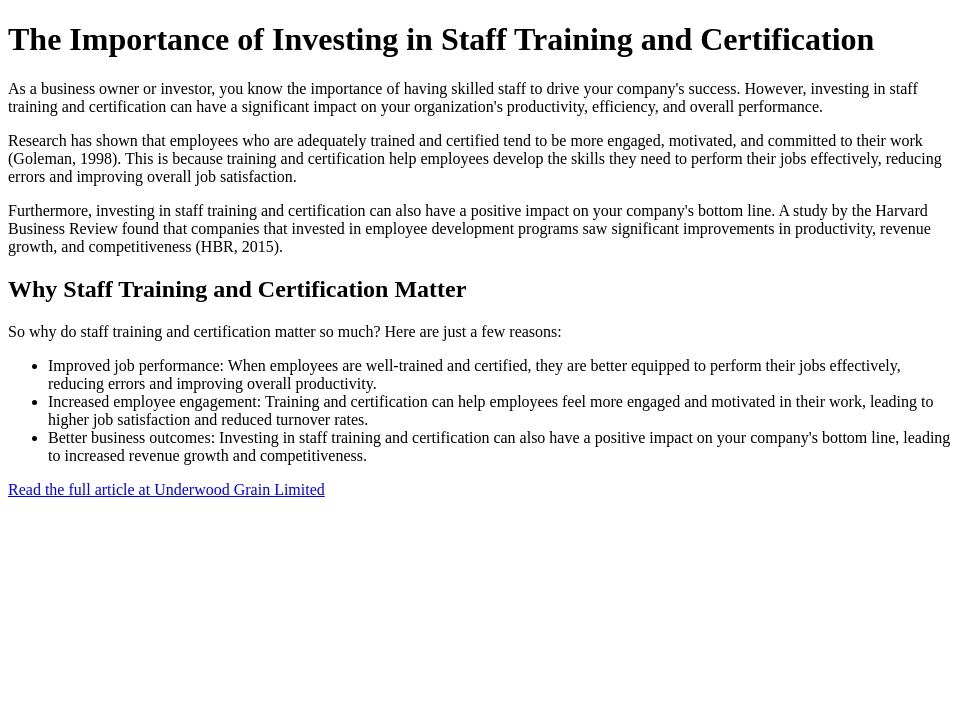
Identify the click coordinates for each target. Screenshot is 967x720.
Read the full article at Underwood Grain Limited (166, 489)
